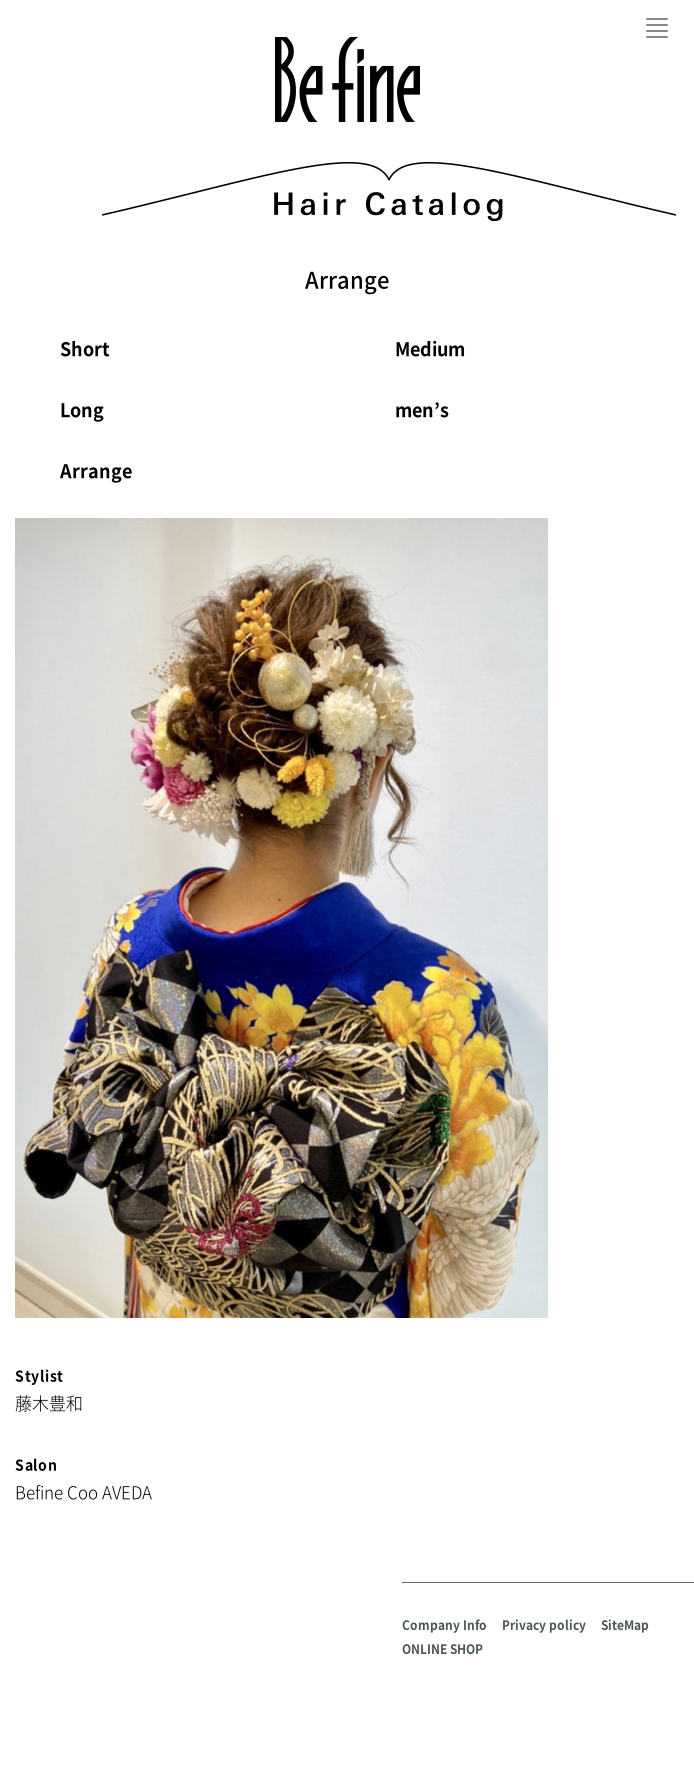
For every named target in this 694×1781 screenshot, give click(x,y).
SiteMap (625, 1625)
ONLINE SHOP (442, 1649)
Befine (347, 79)
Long (82, 409)
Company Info (444, 1625)
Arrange (96, 470)
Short (85, 348)
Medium (430, 348)
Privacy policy (544, 1625)
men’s (422, 409)
